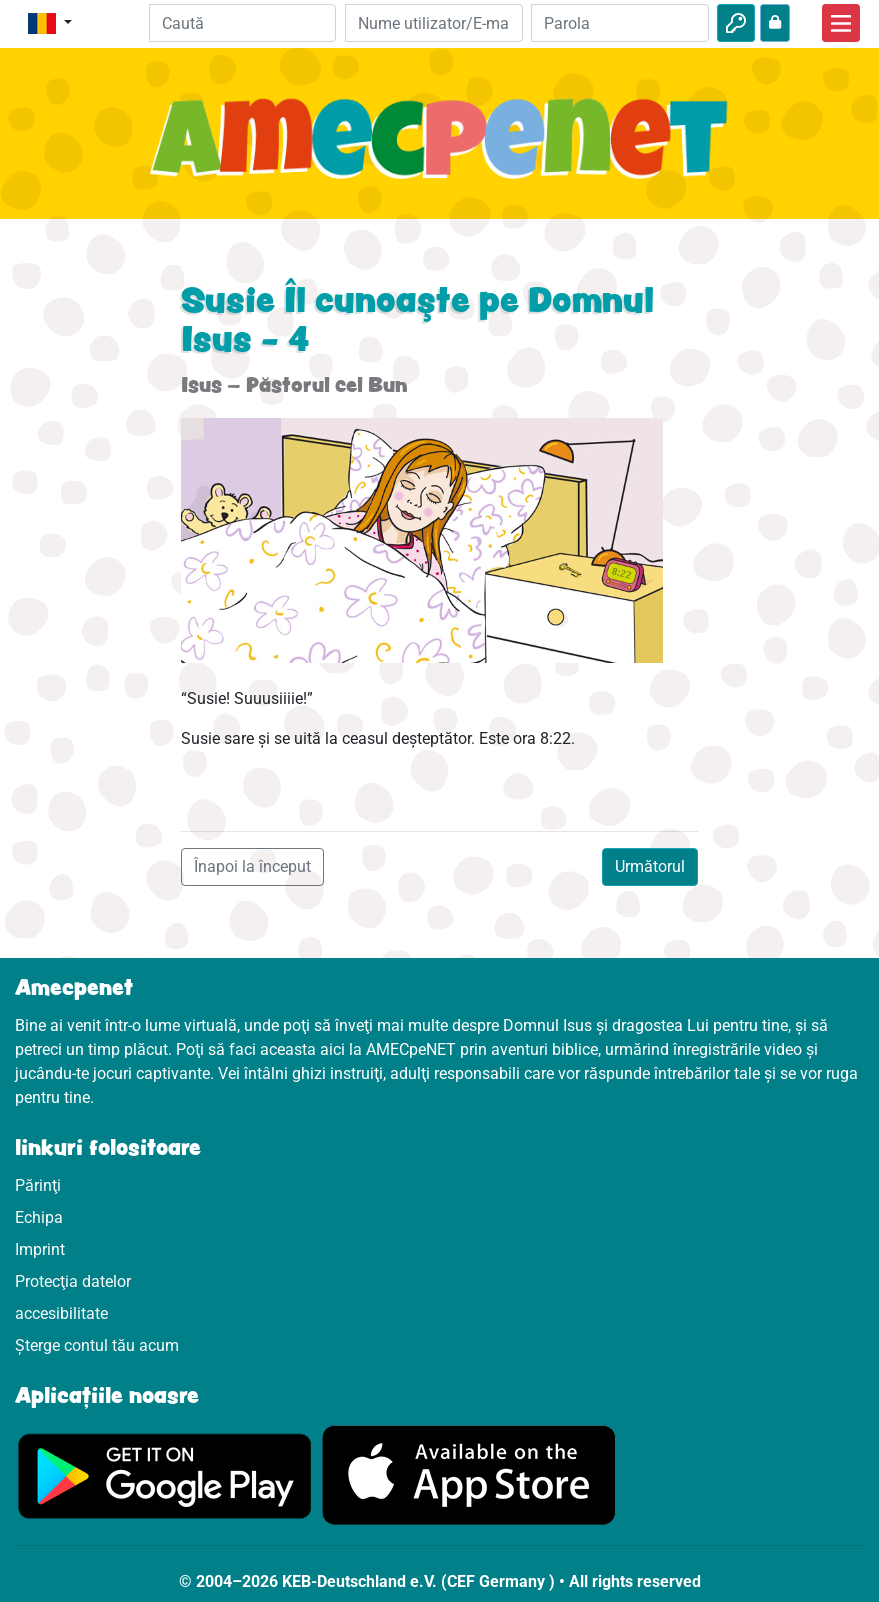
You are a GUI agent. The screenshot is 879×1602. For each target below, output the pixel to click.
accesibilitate (61, 1313)
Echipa (39, 1217)
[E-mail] (434, 23)
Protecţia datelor (73, 1281)
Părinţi (38, 1185)
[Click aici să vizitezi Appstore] (469, 1474)
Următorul (650, 866)
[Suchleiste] (242, 23)
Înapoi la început (252, 866)
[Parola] (620, 23)
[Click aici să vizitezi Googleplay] (165, 1474)
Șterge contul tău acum (97, 1345)
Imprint (40, 1249)
